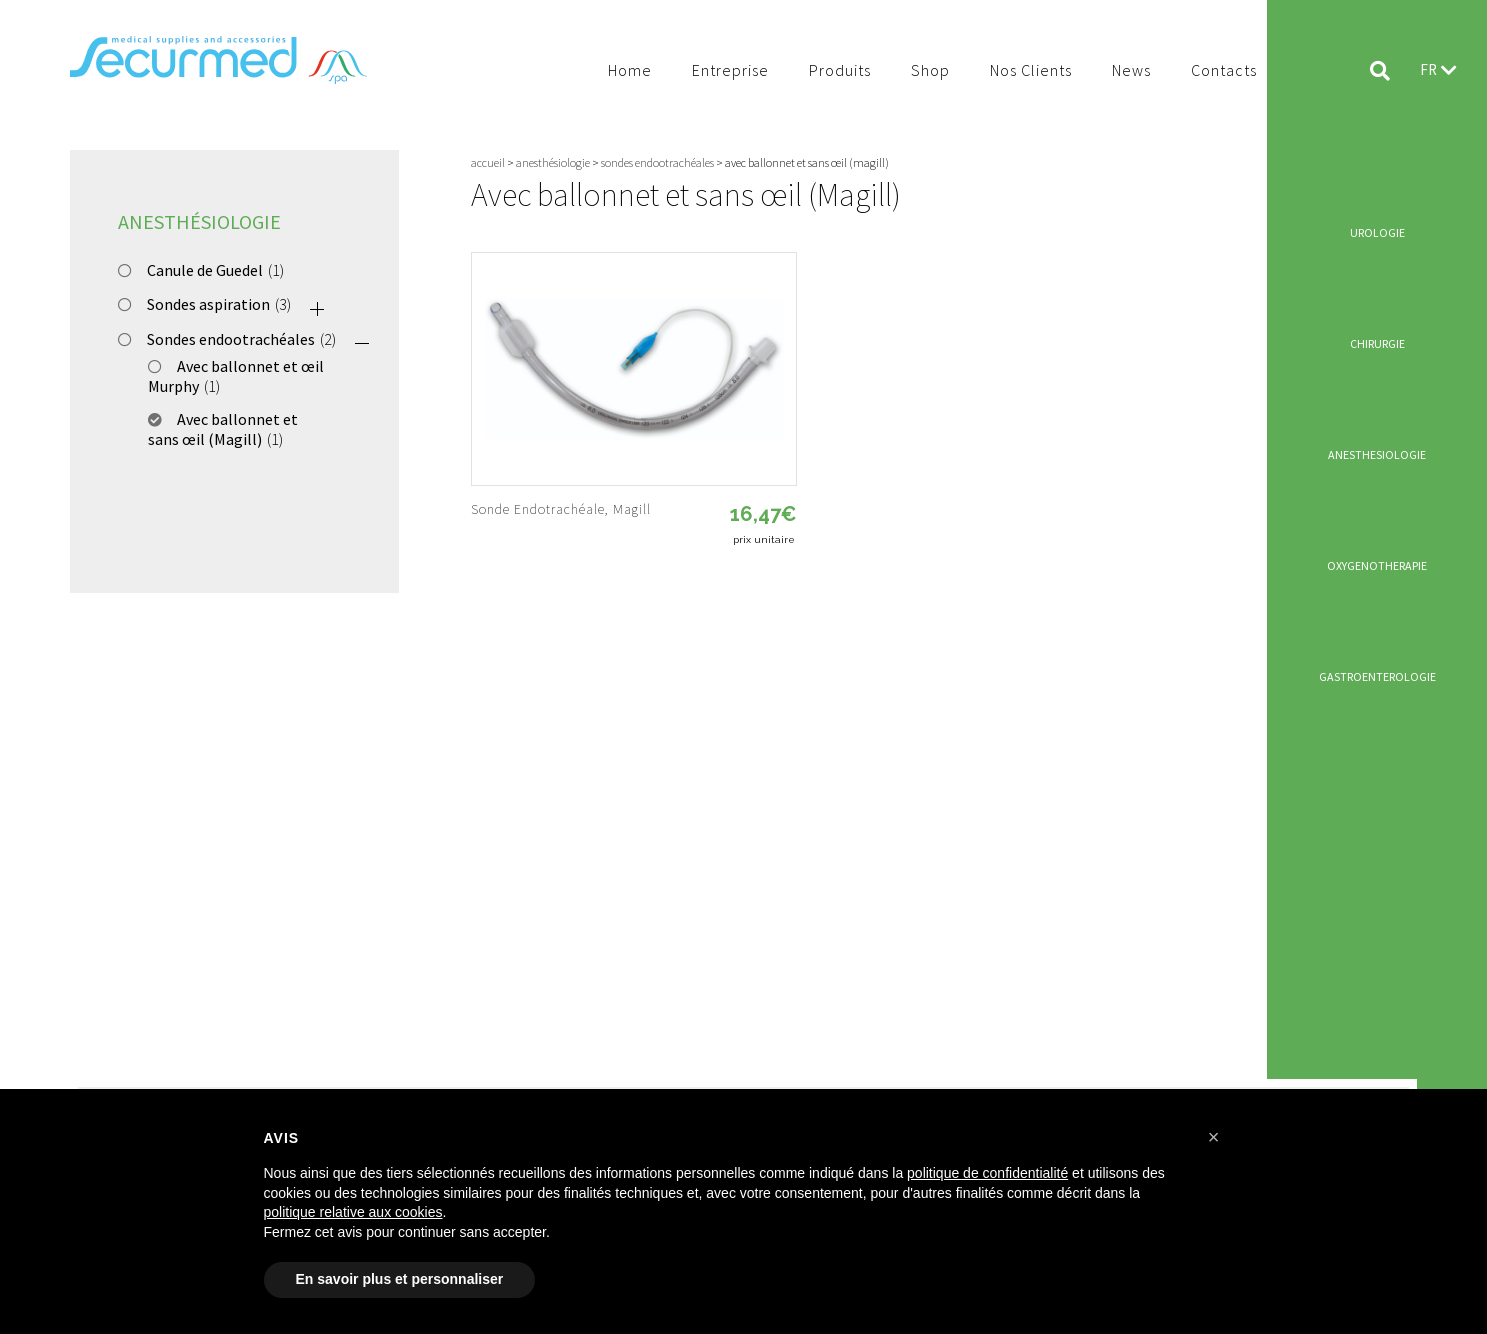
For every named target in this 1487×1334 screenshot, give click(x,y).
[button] (1214, 1137)
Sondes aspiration (208, 304)
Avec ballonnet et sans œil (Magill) (223, 429)
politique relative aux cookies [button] (353, 1212)
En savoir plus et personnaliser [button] (400, 1279)
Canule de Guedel (205, 270)
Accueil (488, 162)
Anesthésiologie (199, 221)
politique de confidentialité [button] (987, 1173)
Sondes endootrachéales (231, 339)
